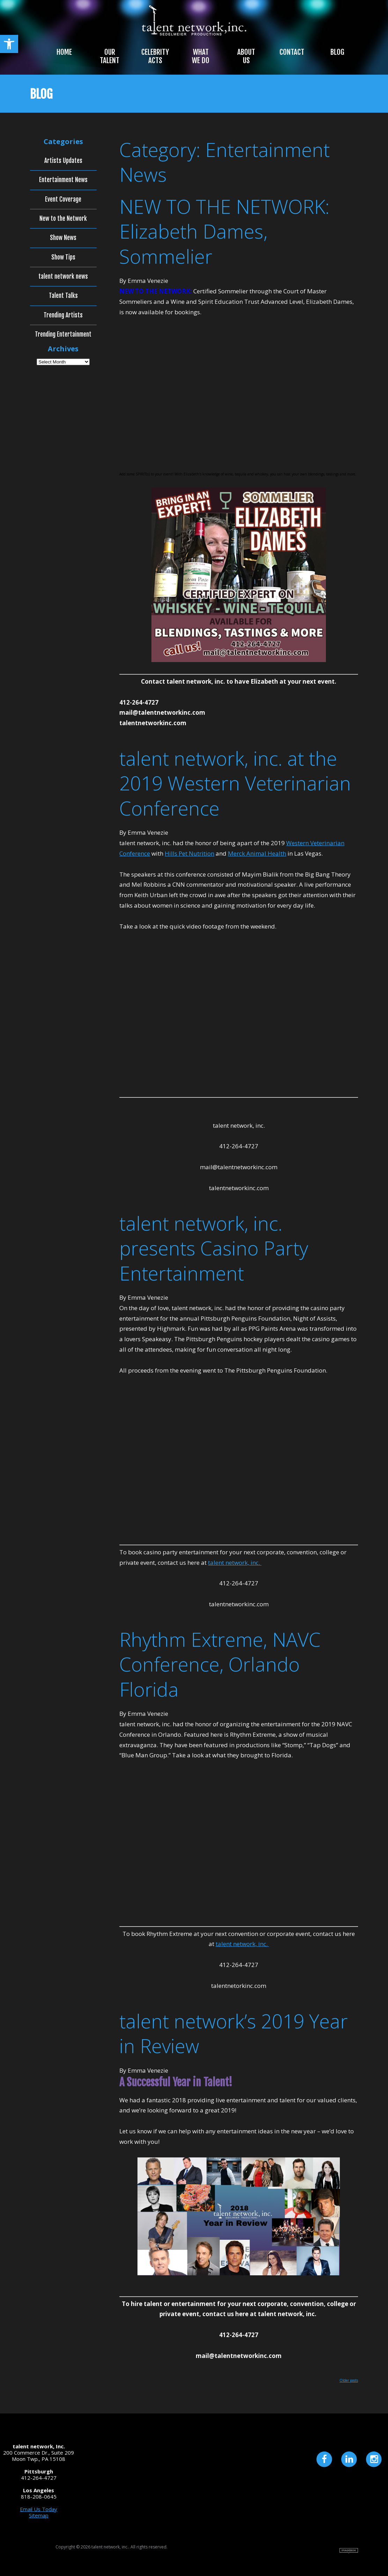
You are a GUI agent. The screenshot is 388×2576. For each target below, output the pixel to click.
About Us (246, 56)
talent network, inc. (234, 1563)
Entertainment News (63, 180)
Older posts (349, 2380)
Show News (63, 237)
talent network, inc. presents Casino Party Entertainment (213, 1248)
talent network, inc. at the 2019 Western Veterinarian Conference (235, 783)
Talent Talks (63, 295)
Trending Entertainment (63, 334)
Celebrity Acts (155, 56)
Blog (337, 52)
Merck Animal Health (257, 853)
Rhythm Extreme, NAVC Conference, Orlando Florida (220, 1664)
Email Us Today (38, 2509)
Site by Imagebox (349, 2550)
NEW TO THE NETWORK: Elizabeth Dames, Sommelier (224, 231)
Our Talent (109, 56)
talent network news (63, 276)
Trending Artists (63, 315)
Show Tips (63, 257)
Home (64, 52)
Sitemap (38, 2515)
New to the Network (63, 218)
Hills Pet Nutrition (189, 853)
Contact (291, 52)
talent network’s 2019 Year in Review (233, 2033)
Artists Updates (63, 160)
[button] (9, 44)
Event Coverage (63, 199)
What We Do (200, 56)
